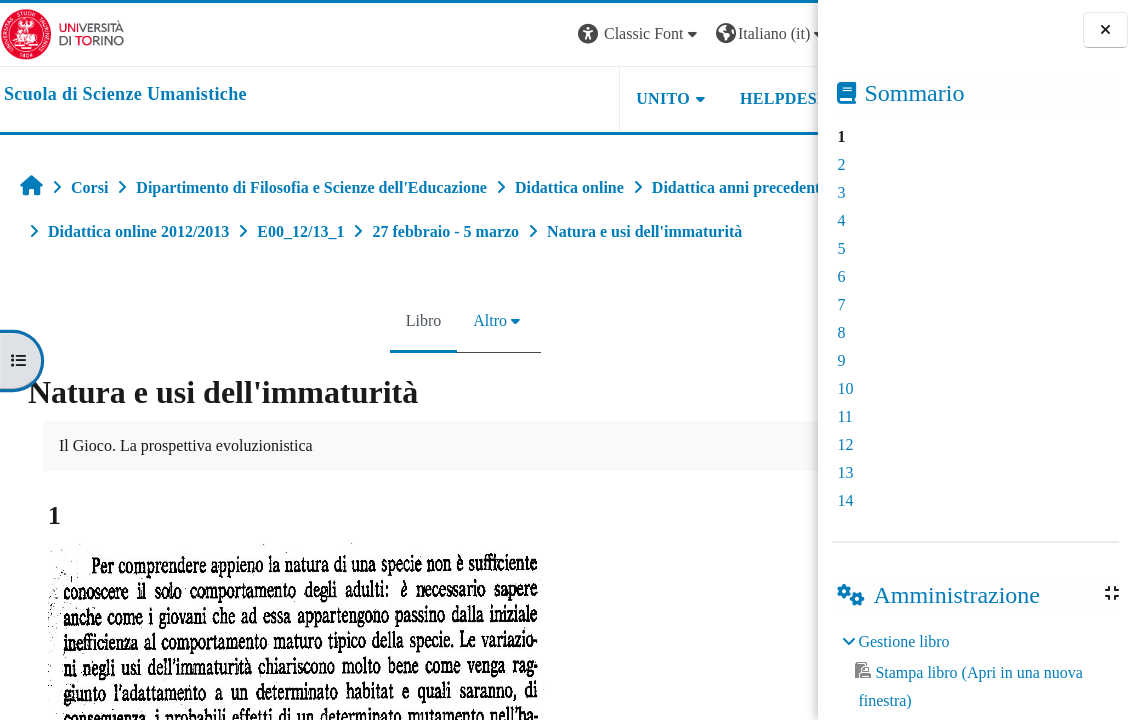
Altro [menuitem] (444, 364)
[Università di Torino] (62, 32)
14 (845, 500)
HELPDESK (692, 98)
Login (783, 33)
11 (844, 416)
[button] (547, 34)
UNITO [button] (571, 98)
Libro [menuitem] (377, 364)
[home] (125, 95)
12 (845, 444)
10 (845, 388)
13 (845, 472)
